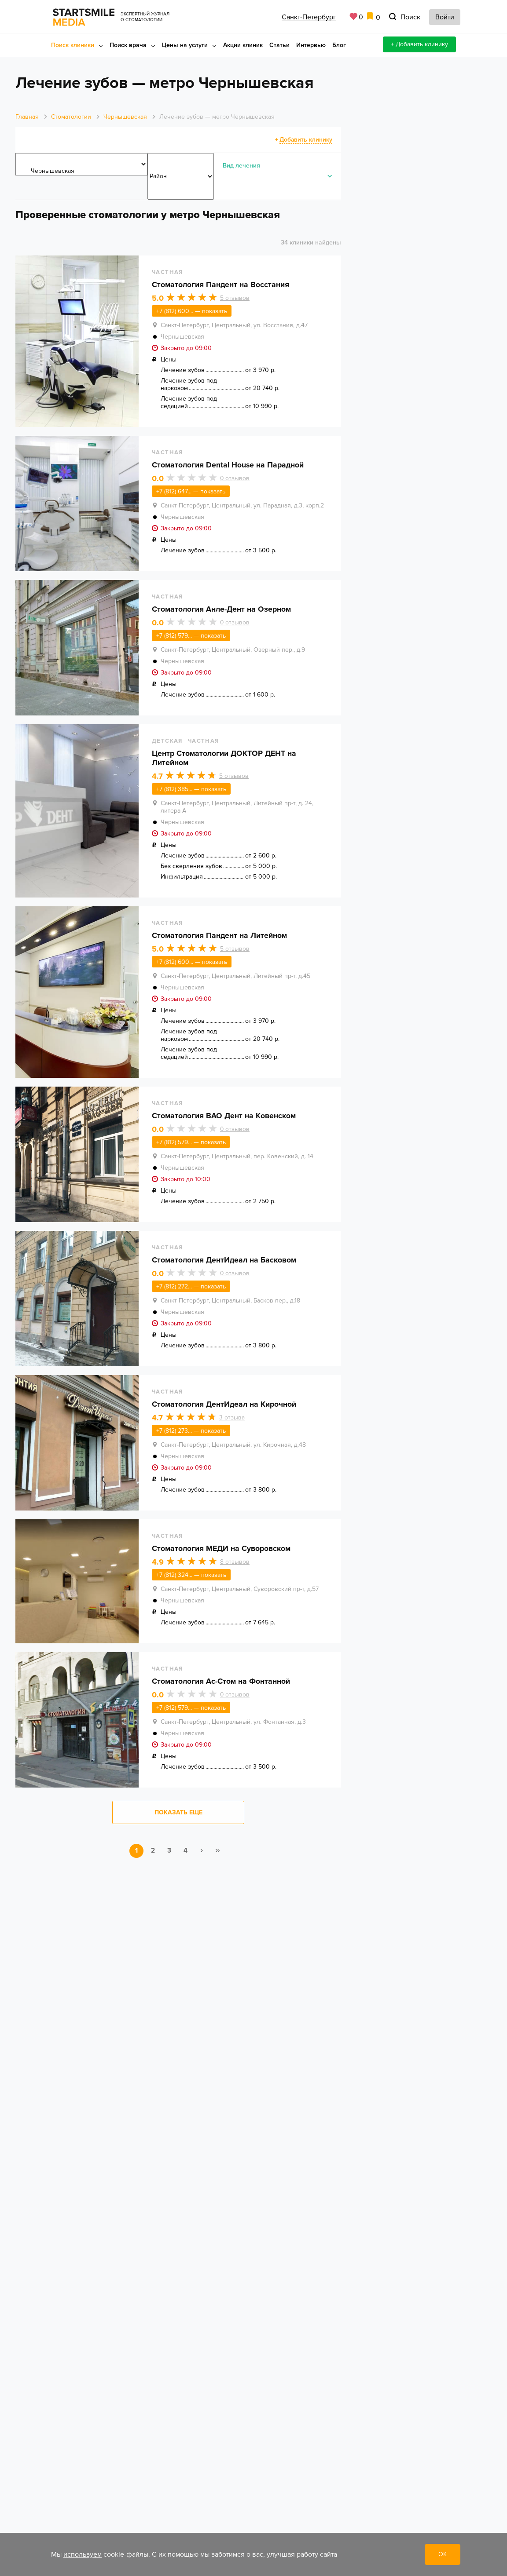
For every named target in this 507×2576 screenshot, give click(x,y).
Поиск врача (128, 45)
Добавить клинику (305, 139)
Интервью (311, 45)
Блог (339, 45)
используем (82, 2554)
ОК (442, 2554)
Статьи (279, 45)
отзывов (235, 299)
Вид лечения (241, 165)
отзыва (232, 1425)
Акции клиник (243, 45)
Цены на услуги (185, 45)
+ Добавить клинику (419, 44)
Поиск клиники (72, 45)
